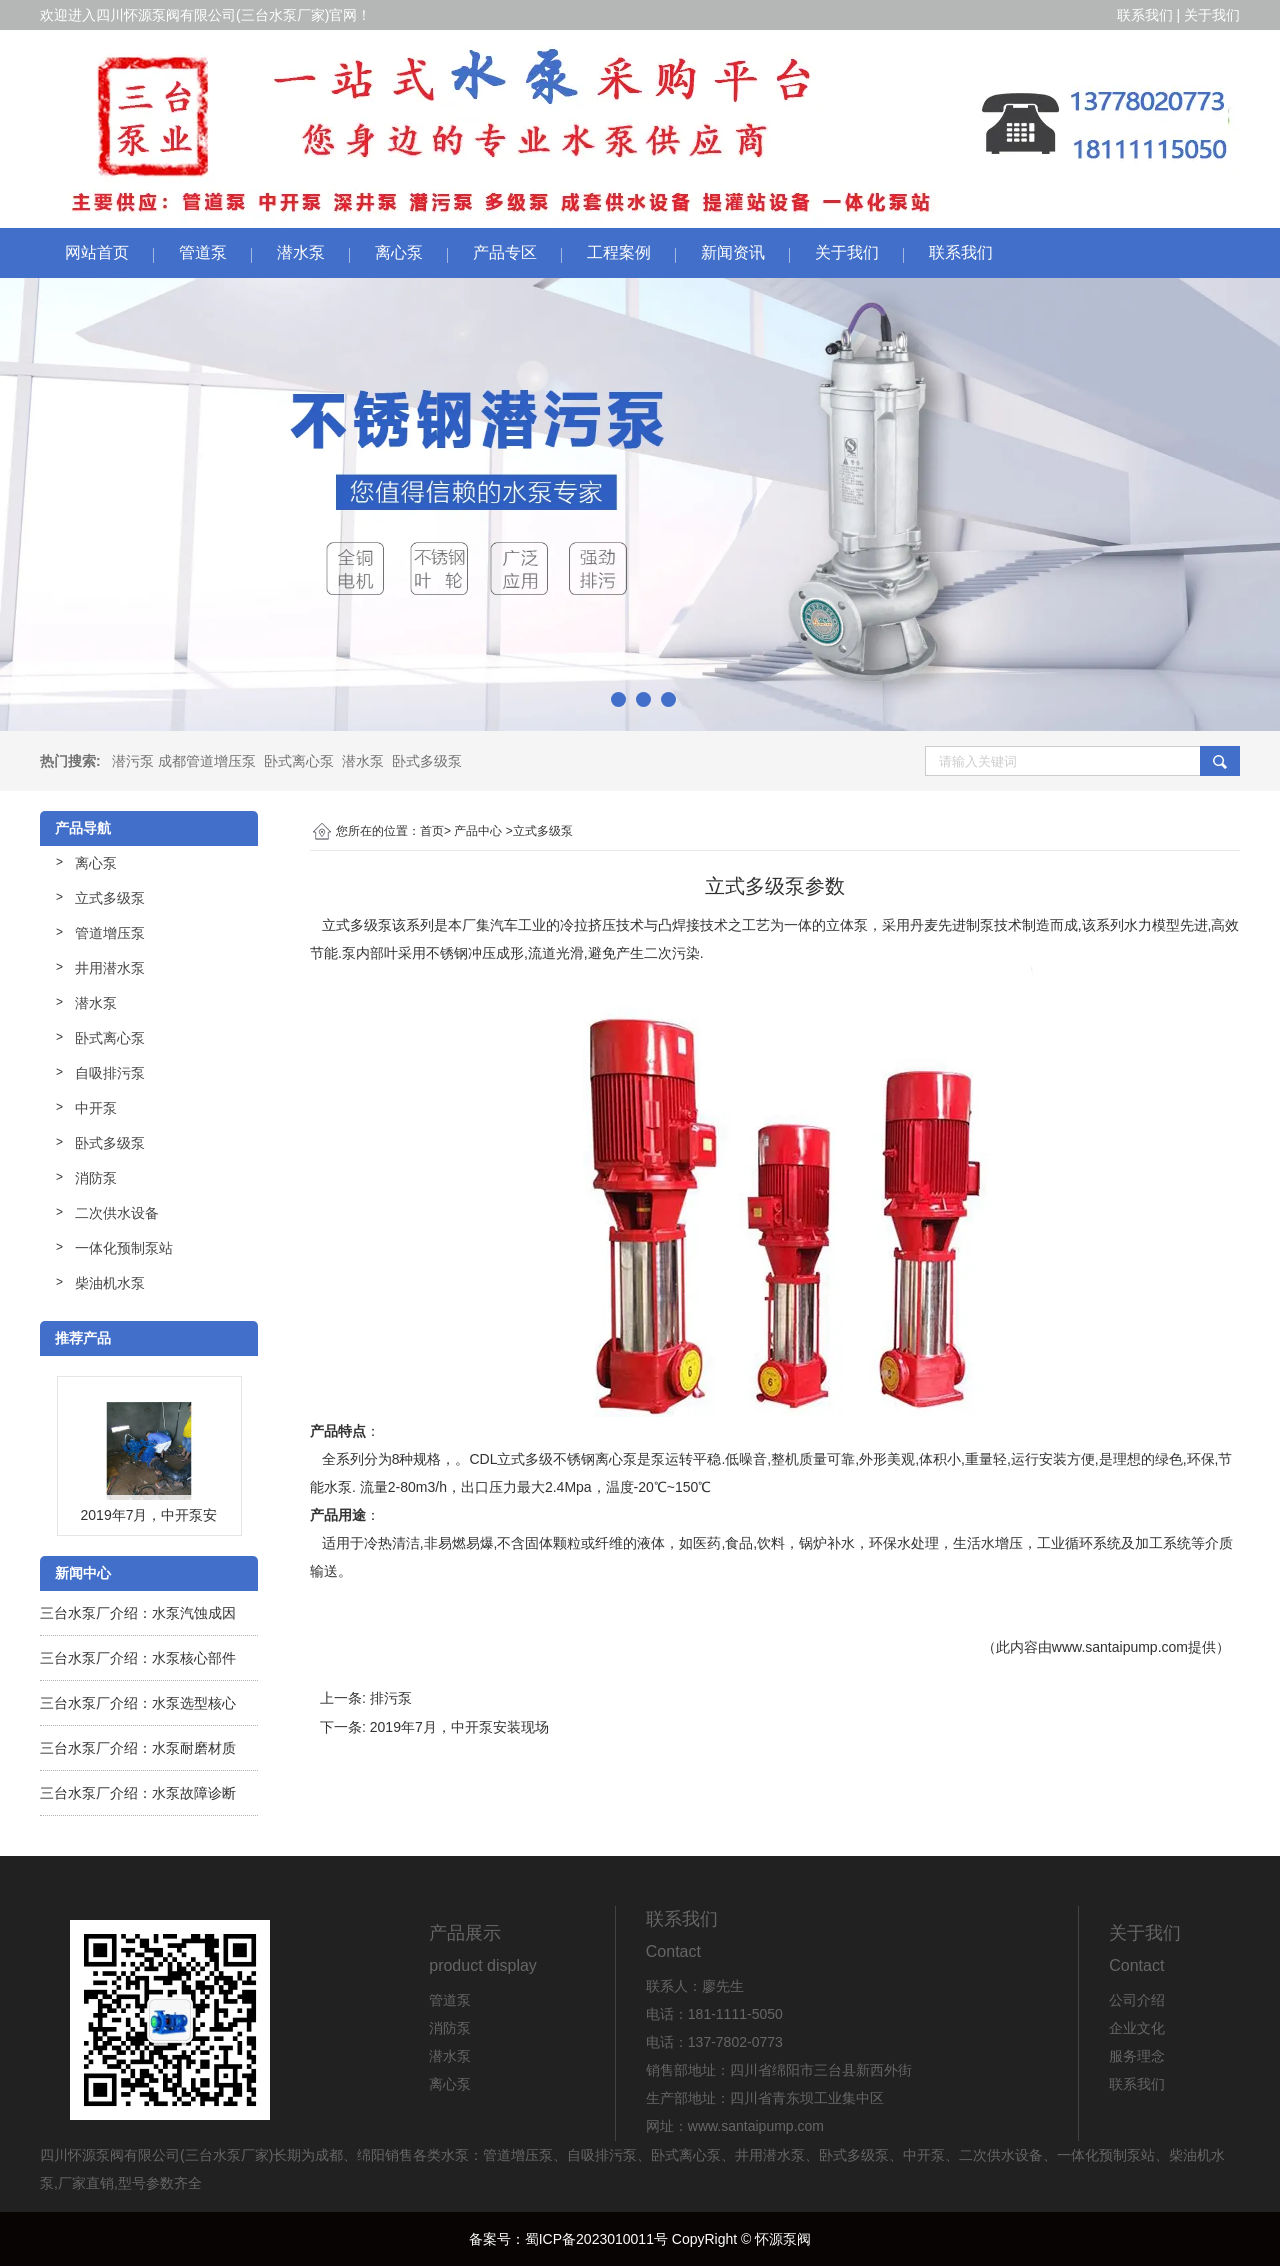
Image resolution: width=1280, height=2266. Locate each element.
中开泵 (96, 1108)
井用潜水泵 (110, 968)
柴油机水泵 (110, 1283)
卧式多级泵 (427, 761)
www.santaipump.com (1120, 1647)
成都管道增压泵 (207, 761)
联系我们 (1145, 15)
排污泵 (391, 1698)
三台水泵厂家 (283, 15)
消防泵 (96, 1178)
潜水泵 (301, 252)
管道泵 (203, 252)
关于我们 (1212, 15)
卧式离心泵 (299, 761)
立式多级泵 (110, 898)
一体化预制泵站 (124, 1248)
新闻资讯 (733, 252)
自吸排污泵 (110, 1073)
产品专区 (505, 252)
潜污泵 (133, 761)
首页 (432, 831)
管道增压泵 (110, 933)
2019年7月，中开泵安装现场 (459, 1727)
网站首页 (97, 252)
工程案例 (619, 252)
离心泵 (399, 252)
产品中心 (478, 831)
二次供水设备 (117, 1213)
